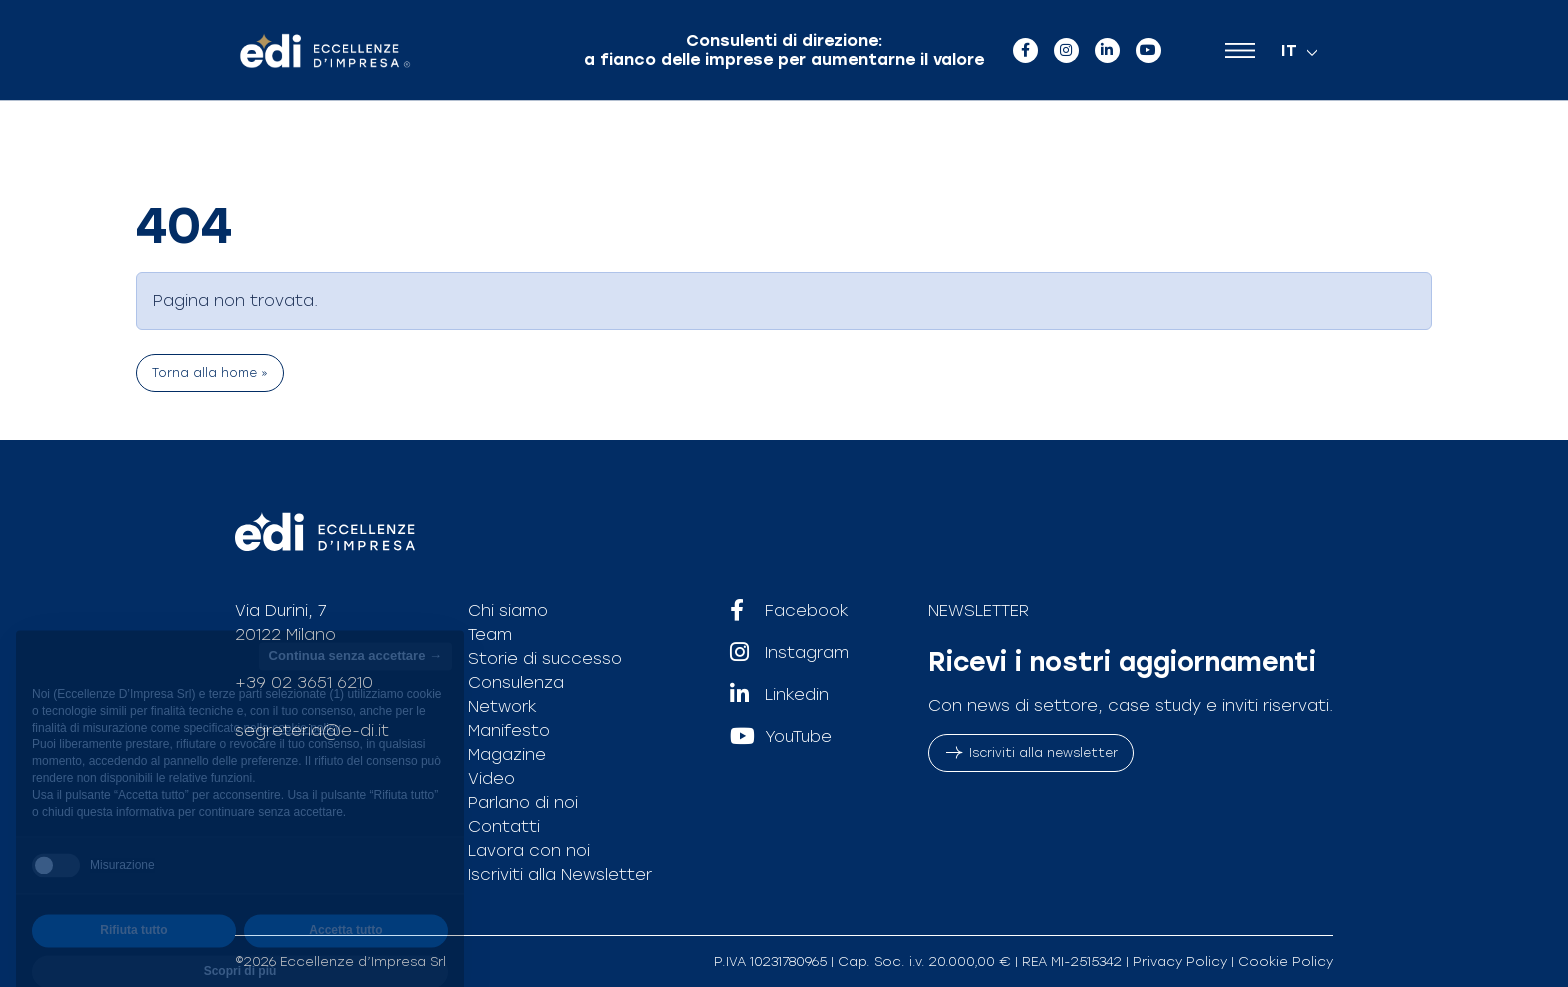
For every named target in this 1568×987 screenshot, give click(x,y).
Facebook (789, 611)
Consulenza (516, 682)
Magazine (507, 754)
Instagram (789, 653)
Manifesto (509, 730)
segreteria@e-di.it (312, 730)
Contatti (504, 826)
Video (491, 778)
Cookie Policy (1285, 961)
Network (502, 706)
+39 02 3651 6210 (304, 682)
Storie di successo (545, 658)
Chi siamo (508, 610)
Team (490, 634)
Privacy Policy (1180, 961)
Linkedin (779, 695)
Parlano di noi (523, 802)
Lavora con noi (529, 850)
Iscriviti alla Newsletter (560, 874)
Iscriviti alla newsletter (1031, 753)
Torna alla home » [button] (210, 373)
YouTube (781, 737)
